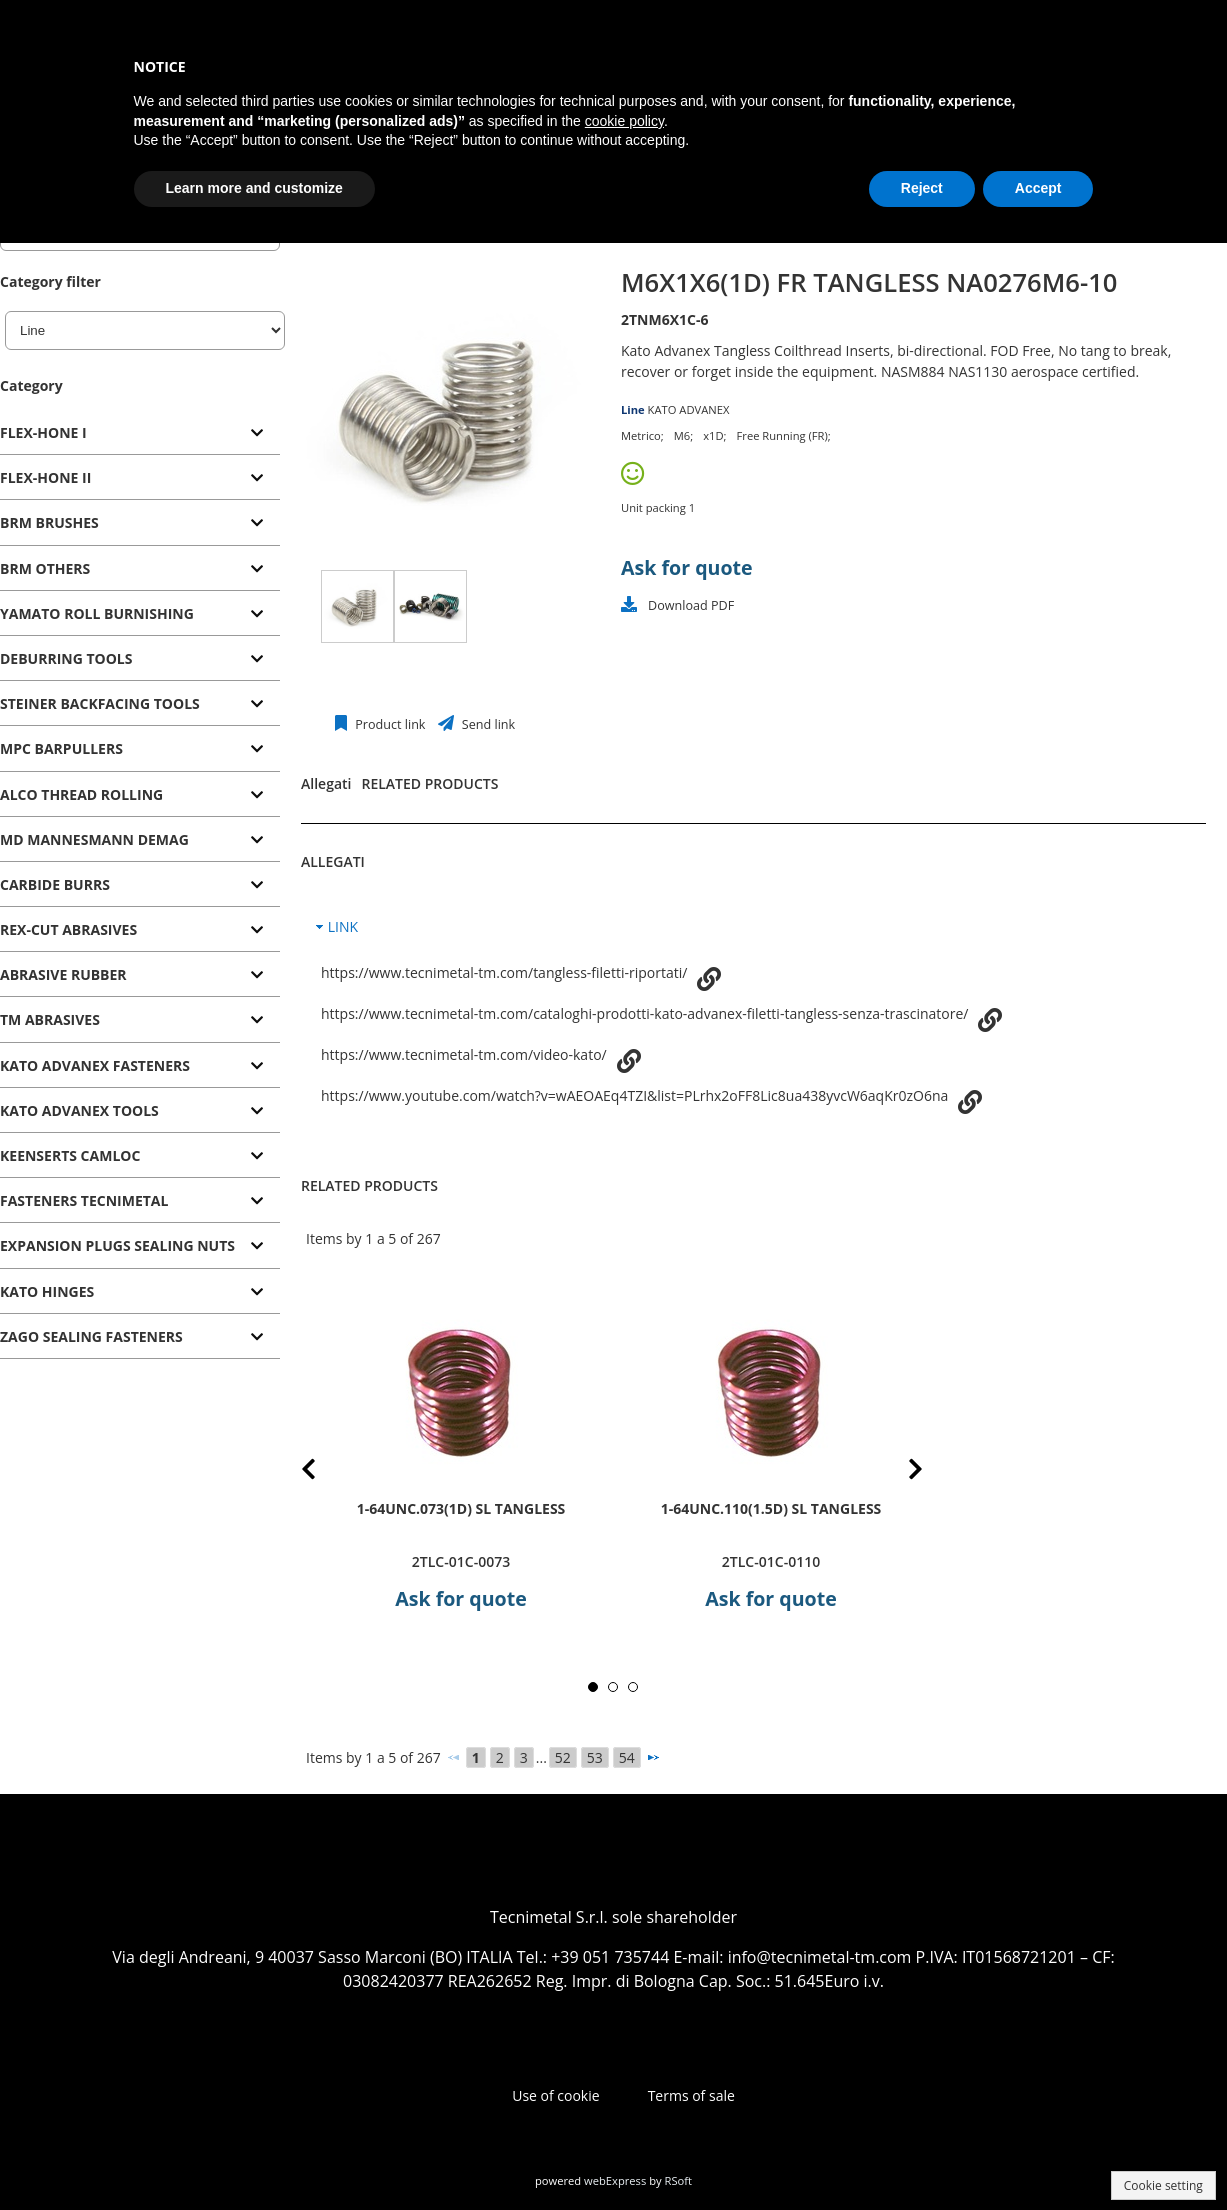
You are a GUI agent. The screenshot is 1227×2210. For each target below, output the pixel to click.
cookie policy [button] (624, 121)
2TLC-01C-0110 (771, 1561)
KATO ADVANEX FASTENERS (95, 1065)
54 (627, 1757)
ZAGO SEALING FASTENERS (91, 1336)
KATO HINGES (47, 1291)
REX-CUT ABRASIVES (68, 929)
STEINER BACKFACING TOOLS (100, 703)
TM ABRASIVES (50, 1019)
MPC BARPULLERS (61, 748)
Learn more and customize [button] (254, 188)
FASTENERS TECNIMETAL (84, 1200)
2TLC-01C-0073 (461, 1561)
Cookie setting (1163, 2185)
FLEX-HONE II (45, 477)
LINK (343, 926)
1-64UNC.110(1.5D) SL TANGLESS (771, 1507)
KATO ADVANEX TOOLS (79, 1110)
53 (595, 1757)
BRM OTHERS (45, 568)
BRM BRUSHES (49, 522)
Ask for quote (687, 567)
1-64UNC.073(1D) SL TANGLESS (461, 1507)
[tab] (140, 433)
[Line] (145, 330)
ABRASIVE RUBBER (63, 974)
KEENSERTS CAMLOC (70, 1155)
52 (563, 1757)
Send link (487, 724)
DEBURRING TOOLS (66, 658)
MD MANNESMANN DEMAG (94, 839)
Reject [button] (922, 188)
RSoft (679, 2180)
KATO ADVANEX (689, 409)
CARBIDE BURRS (55, 884)
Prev (324, 1472)
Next (900, 1472)
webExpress (615, 2180)
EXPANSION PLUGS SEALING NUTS (117, 1245)
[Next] (653, 1757)
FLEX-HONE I (43, 432)
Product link (389, 724)
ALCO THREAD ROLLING (81, 794)
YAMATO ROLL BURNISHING (97, 613)
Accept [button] (1038, 188)
